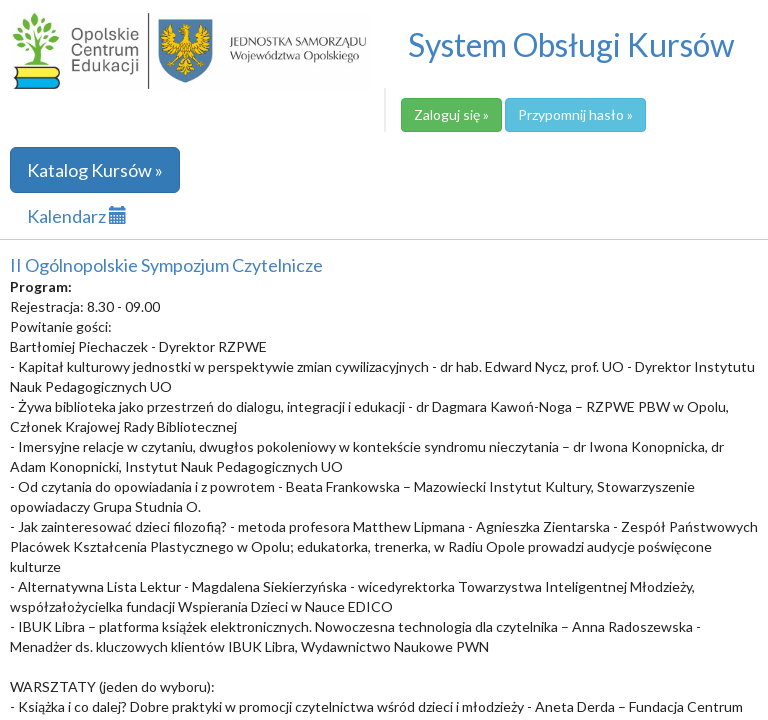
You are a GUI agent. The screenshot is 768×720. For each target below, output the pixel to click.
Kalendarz (77, 216)
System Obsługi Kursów (571, 44)
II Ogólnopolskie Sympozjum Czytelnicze (166, 265)
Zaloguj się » (451, 114)
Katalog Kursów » (95, 170)
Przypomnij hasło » (575, 114)
